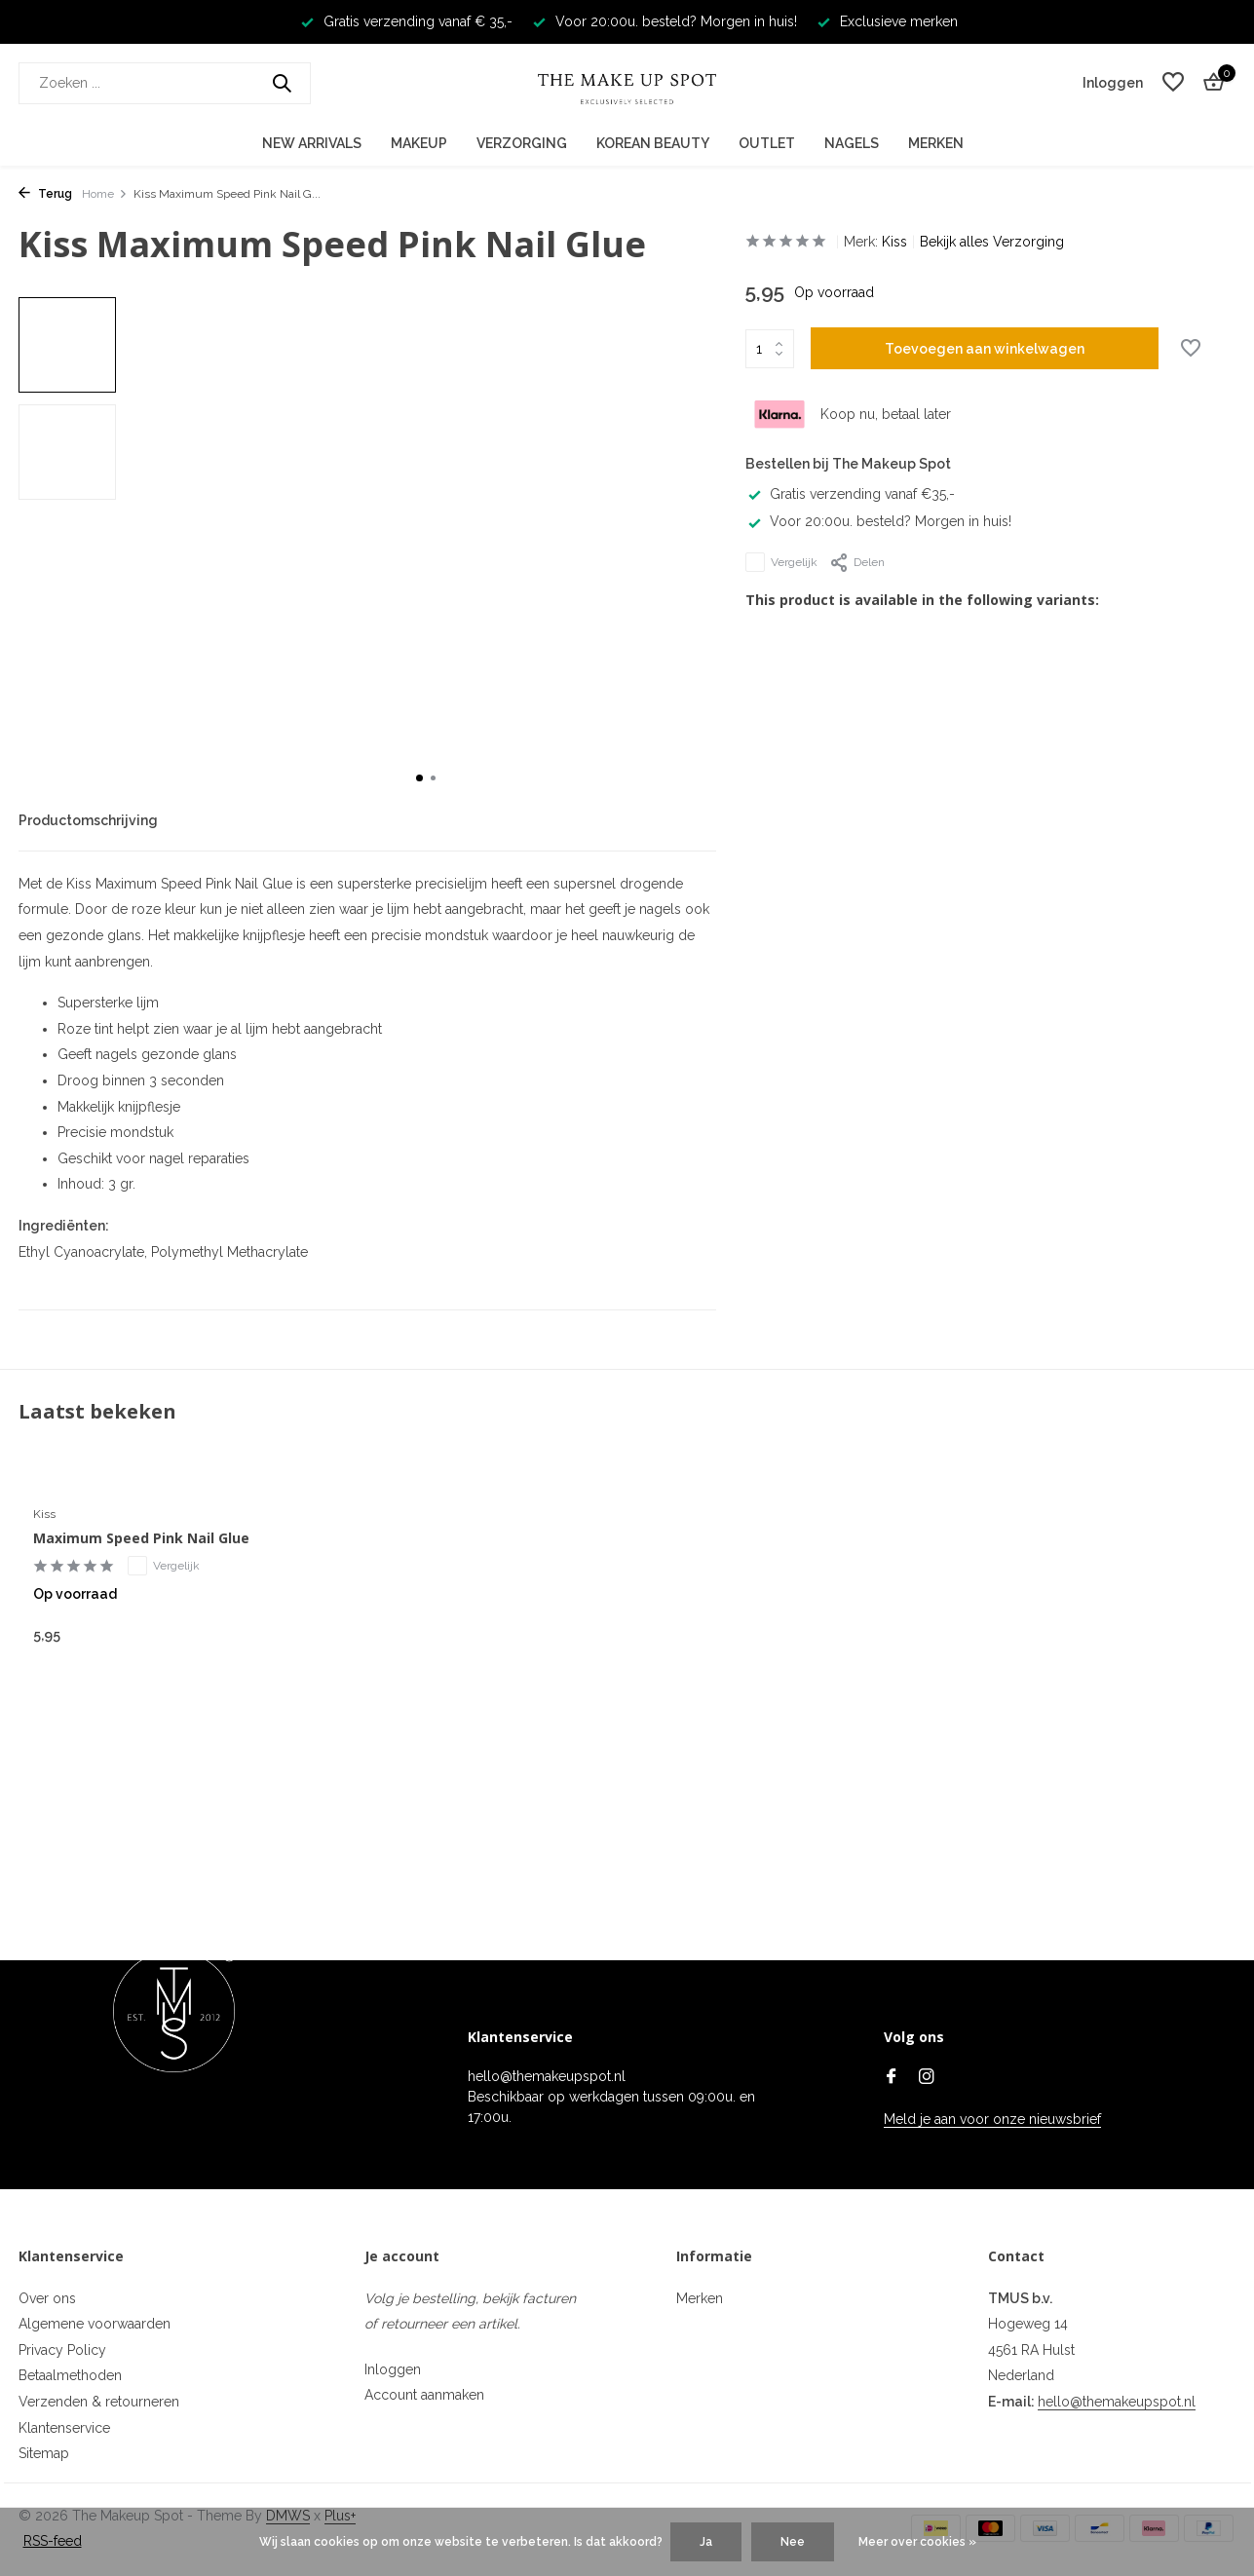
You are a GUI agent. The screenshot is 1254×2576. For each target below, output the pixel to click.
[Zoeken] (165, 83)
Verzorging (521, 143)
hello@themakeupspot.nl (1117, 2401)
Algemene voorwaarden (95, 2323)
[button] (419, 778)
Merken (936, 143)
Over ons (47, 2298)
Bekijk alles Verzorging (992, 241)
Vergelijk (781, 562)
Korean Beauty (652, 143)
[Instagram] (926, 2078)
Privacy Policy (62, 2350)
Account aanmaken (424, 2395)
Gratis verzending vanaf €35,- (850, 494)
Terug (45, 194)
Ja (706, 2542)
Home (105, 194)
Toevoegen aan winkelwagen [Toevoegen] (984, 349)
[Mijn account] (1113, 83)
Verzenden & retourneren (99, 2401)
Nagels (851, 143)
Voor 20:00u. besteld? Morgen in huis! (878, 521)
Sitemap (44, 2453)
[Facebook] (891, 2078)
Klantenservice (64, 2428)
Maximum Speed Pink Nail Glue (141, 1538)
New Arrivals (311, 143)
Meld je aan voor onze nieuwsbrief (992, 2119)
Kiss (894, 241)
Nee (792, 2542)
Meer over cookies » (917, 2542)
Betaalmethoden (70, 2375)
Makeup (419, 143)
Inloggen (392, 2369)
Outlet (767, 143)
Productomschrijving (88, 820)
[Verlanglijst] (1173, 83)
